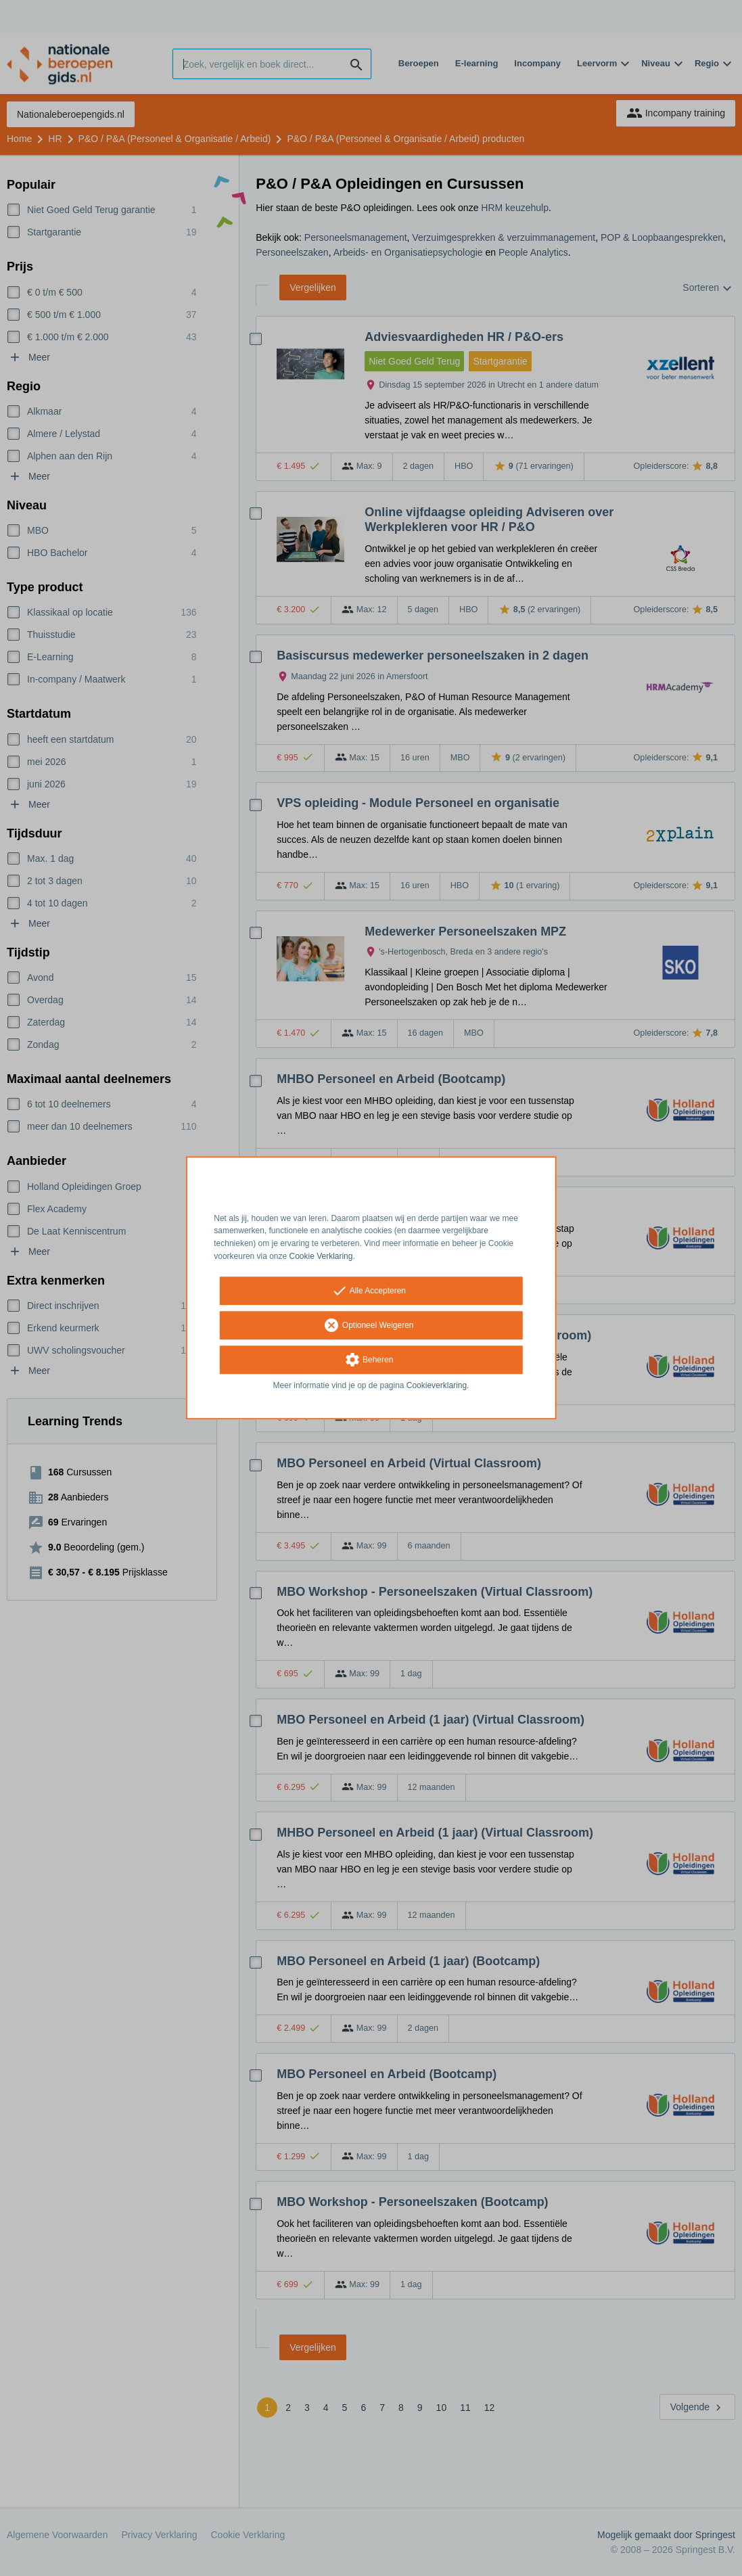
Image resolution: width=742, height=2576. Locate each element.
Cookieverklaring (437, 1385)
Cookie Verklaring (321, 1256)
